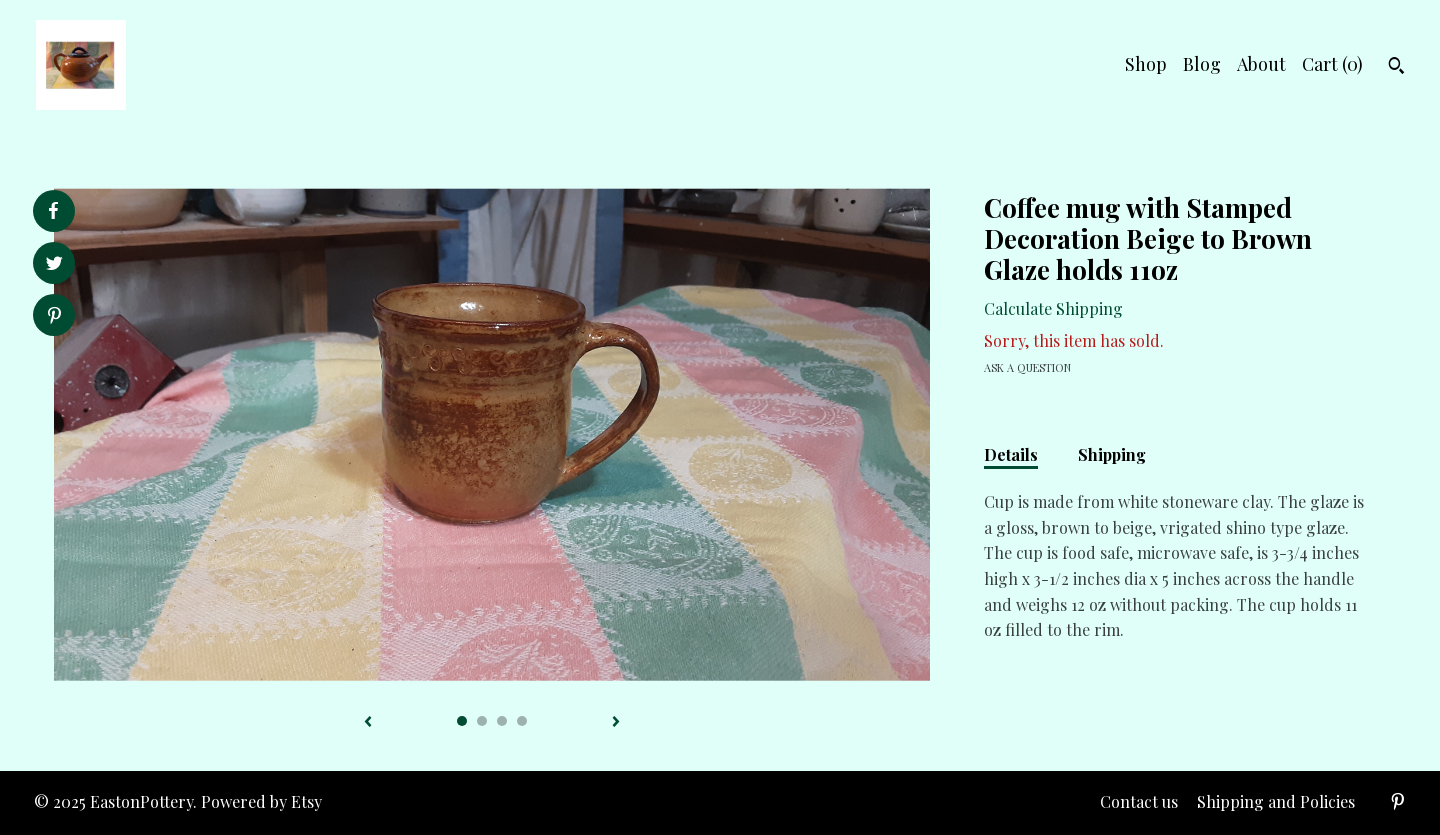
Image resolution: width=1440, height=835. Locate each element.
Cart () (1332, 64)
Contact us (1139, 801)
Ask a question (1027, 367)
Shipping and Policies (1276, 801)
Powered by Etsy (261, 801)
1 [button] (462, 721)
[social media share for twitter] (54, 265)
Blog (1202, 64)
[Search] (1396, 68)
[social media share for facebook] (53, 211)
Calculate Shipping (1053, 308)
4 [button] (522, 721)
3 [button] (502, 721)
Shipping (1112, 454)
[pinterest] (1398, 803)
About (1261, 64)
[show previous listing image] (368, 723)
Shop (1146, 64)
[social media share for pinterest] (54, 317)
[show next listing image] (616, 723)
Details (1011, 454)
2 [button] (482, 721)
